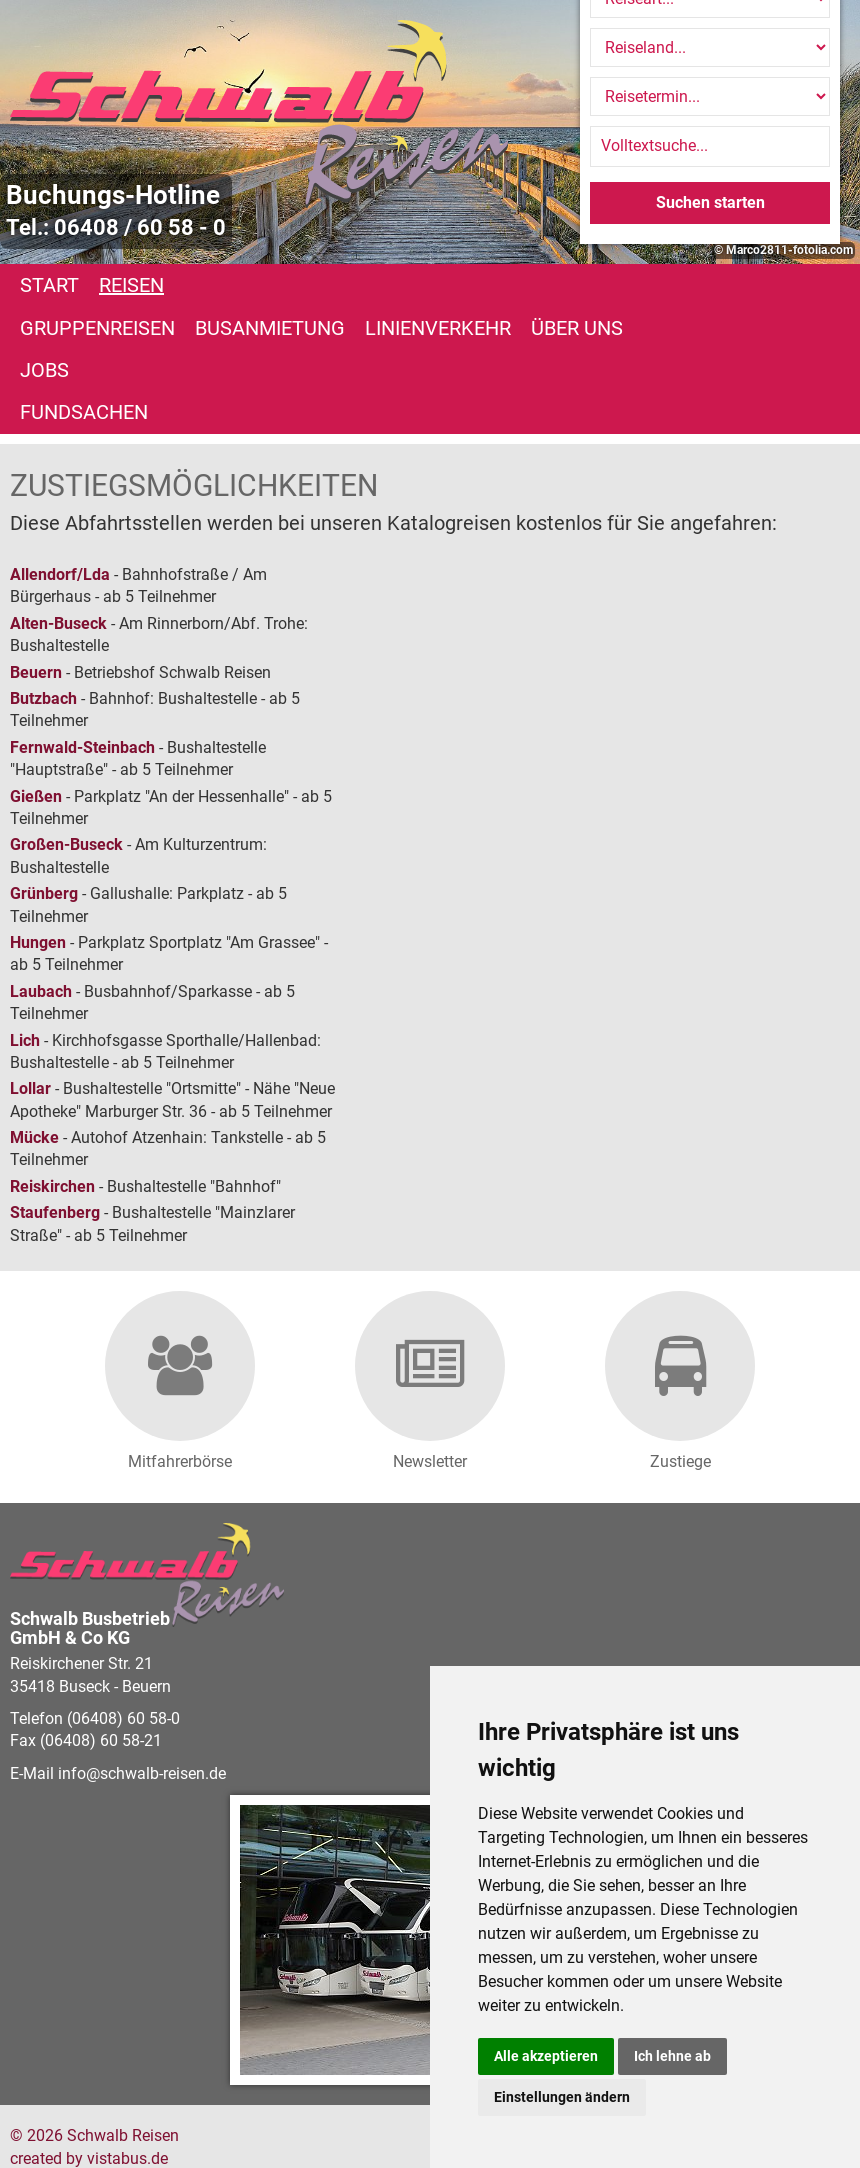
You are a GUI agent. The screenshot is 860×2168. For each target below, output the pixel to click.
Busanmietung (434, 285)
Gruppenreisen (261, 285)
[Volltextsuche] (710, 146)
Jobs (44, 328)
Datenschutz (342, 2115)
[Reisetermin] (710, 96)
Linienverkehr (602, 285)
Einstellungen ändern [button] (562, 2097)
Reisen (131, 285)
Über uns (741, 285)
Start (49, 285)
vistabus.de (127, 2073)
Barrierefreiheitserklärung (196, 2115)
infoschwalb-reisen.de (142, 1688)
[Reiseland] (710, 47)
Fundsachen (153, 328)
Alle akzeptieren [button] (546, 2056)
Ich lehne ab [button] (672, 2056)
